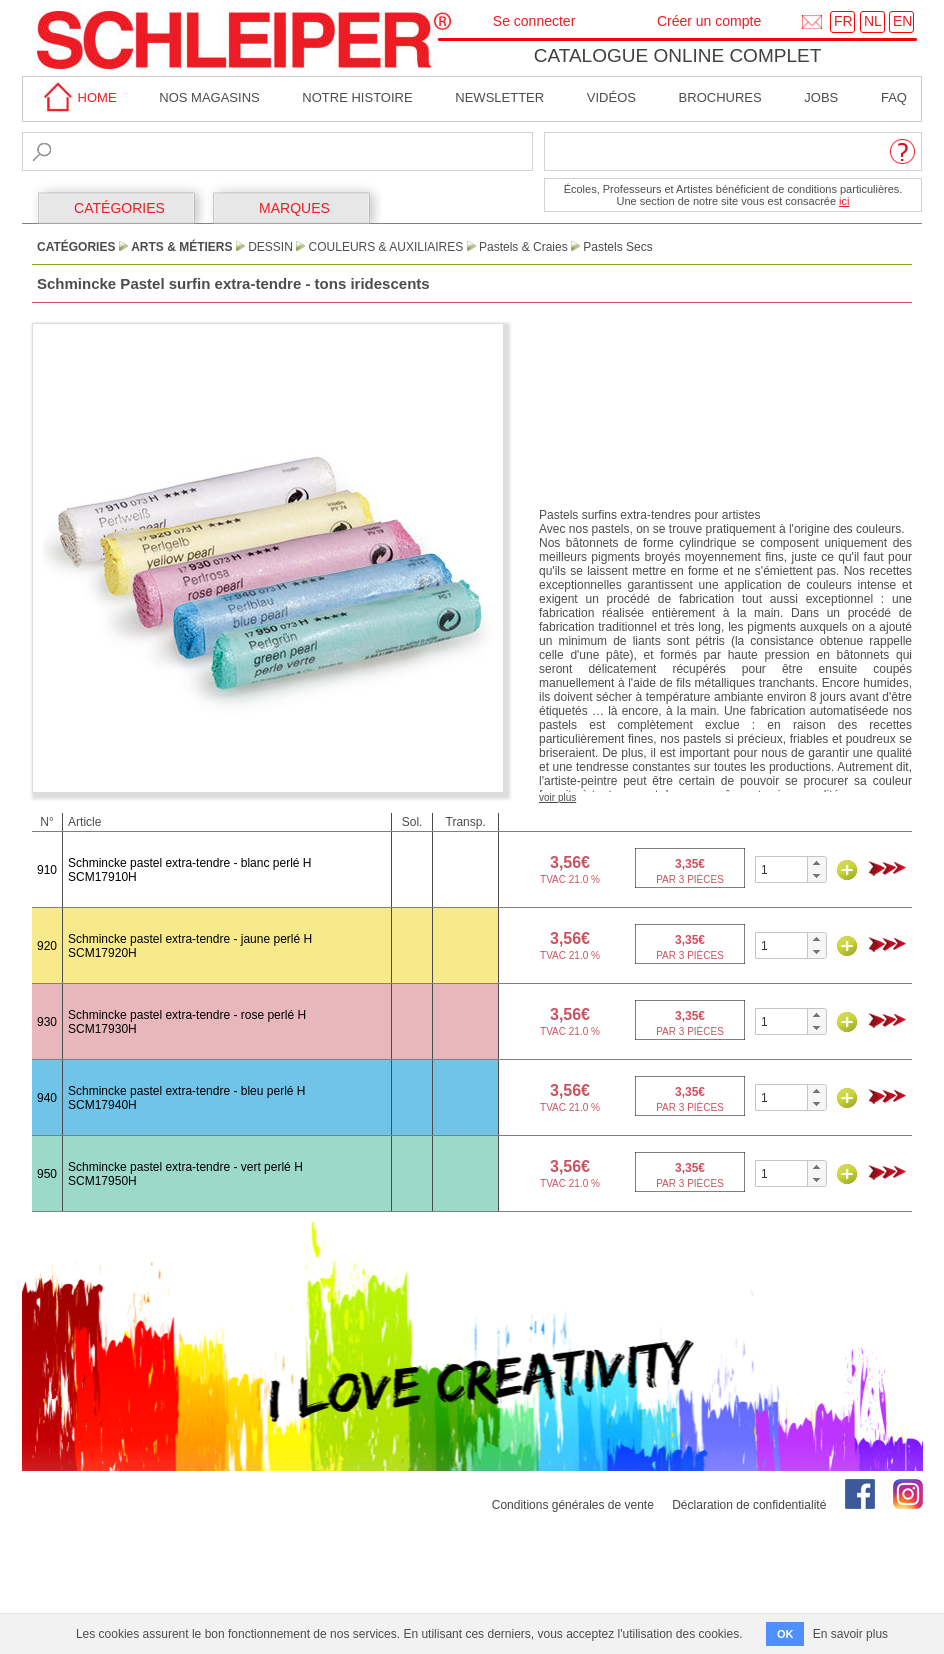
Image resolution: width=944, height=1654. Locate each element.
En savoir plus (850, 1634)
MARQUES (294, 208)
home (77, 97)
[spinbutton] (781, 869)
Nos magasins (209, 97)
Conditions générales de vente (573, 1505)
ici (844, 201)
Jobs (821, 97)
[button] (816, 863)
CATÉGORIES (119, 208)
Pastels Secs (617, 247)
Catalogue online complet (678, 55)
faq (894, 97)
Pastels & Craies (523, 247)
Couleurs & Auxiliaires (386, 247)
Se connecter (534, 21)
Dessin (270, 247)
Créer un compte (709, 21)
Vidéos (611, 97)
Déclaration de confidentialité (749, 1505)
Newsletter (499, 97)
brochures (720, 97)
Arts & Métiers (181, 247)
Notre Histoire (357, 97)
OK (785, 1634)
